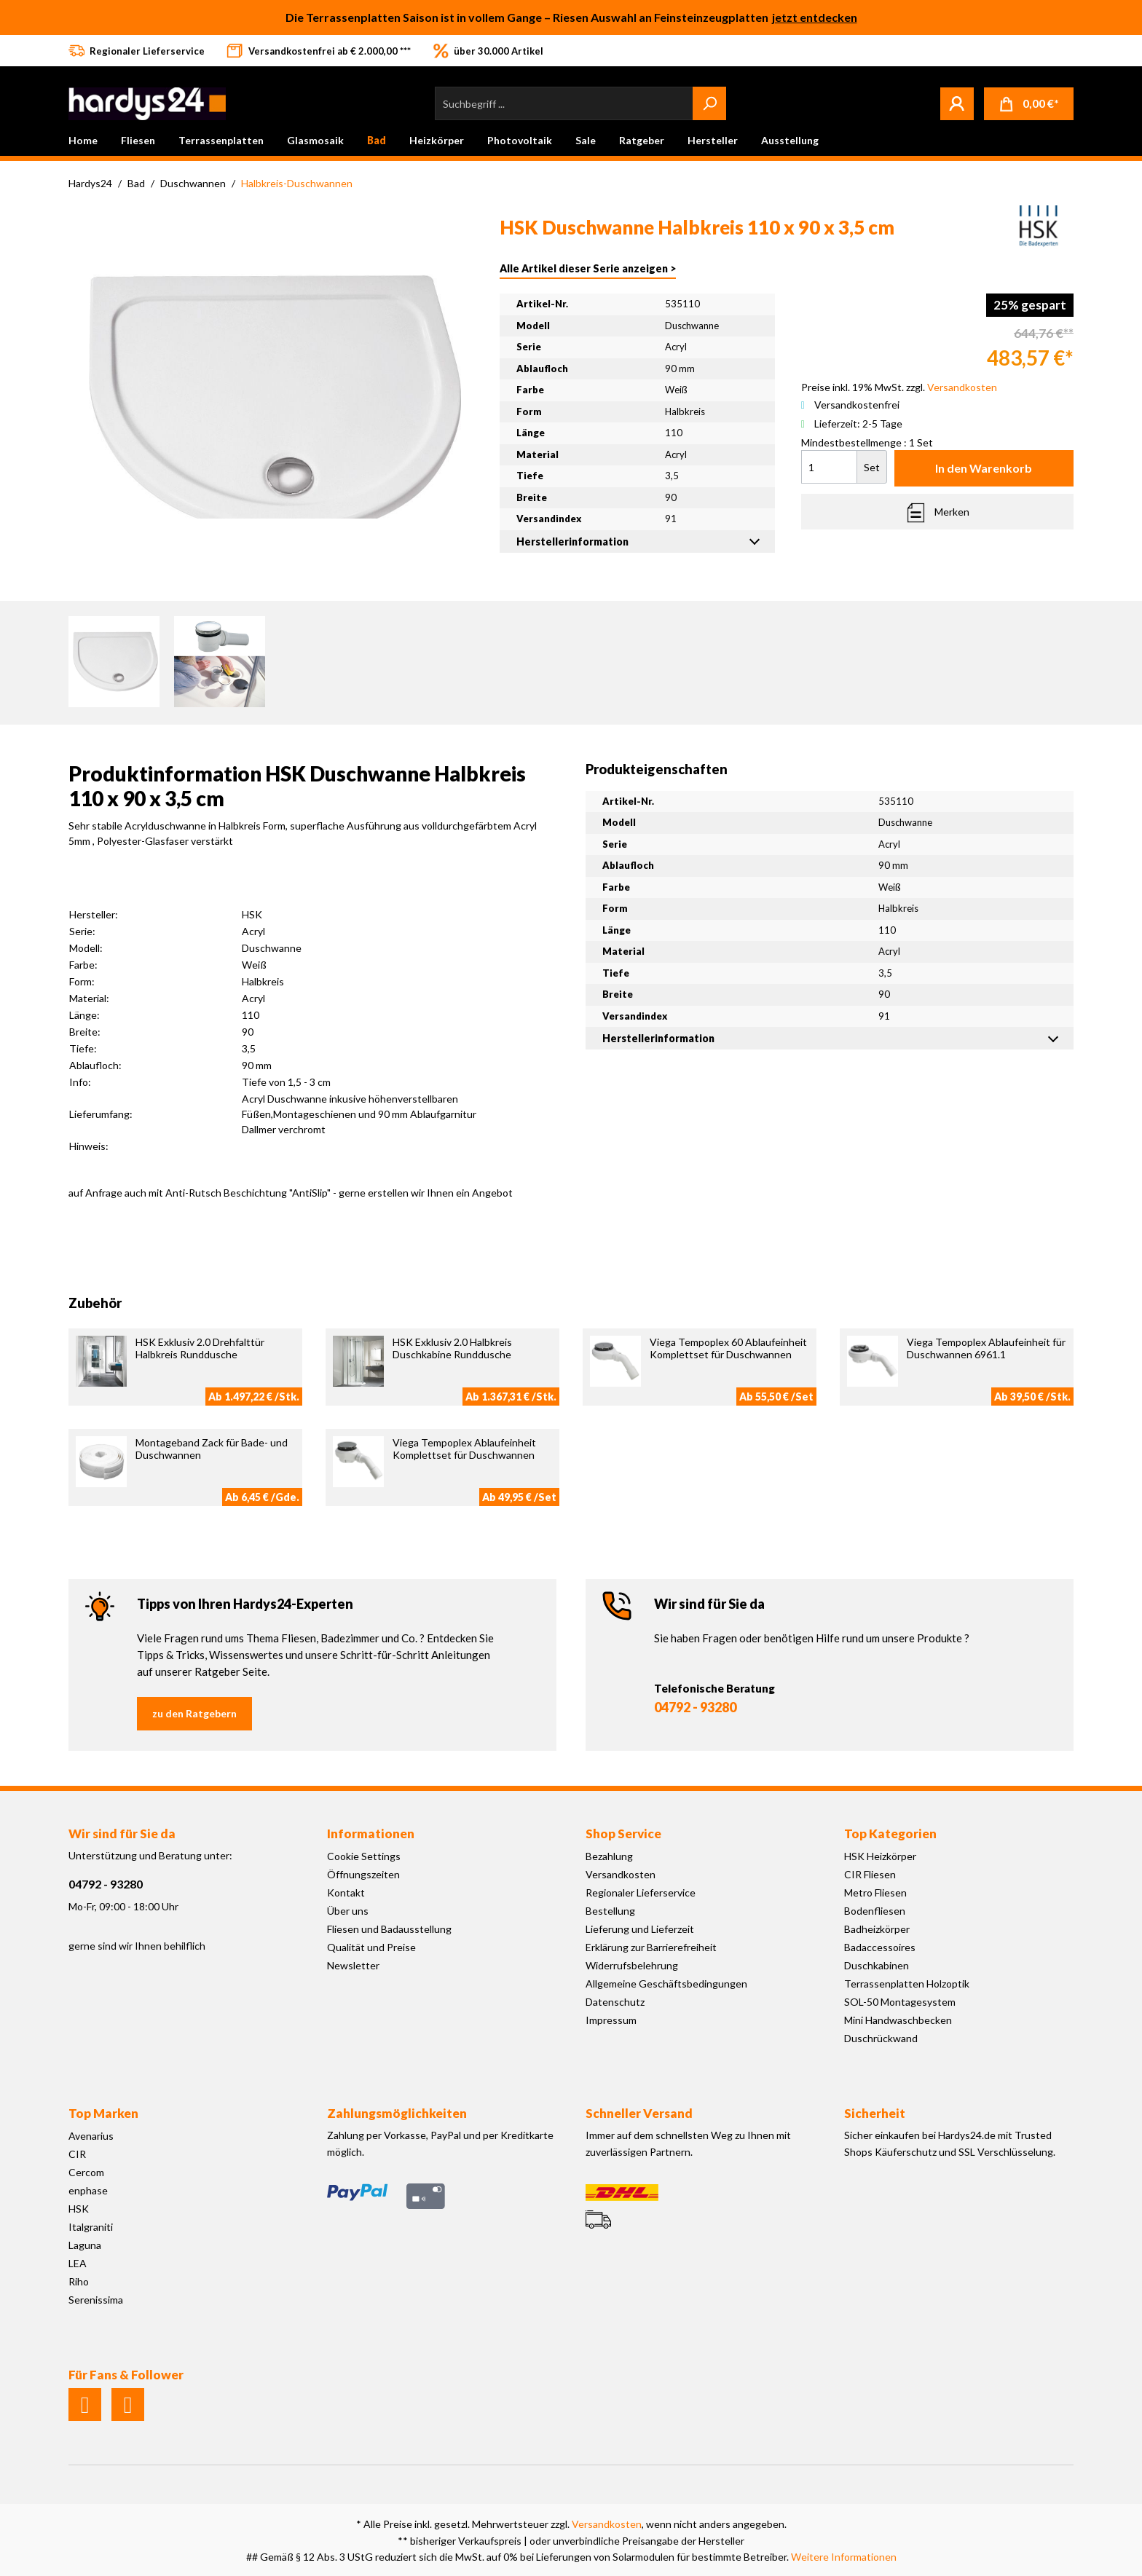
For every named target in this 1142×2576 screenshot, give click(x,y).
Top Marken (103, 2113)
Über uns (348, 1911)
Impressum (611, 2020)
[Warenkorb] (1029, 103)
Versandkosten (620, 1874)
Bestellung (610, 1911)
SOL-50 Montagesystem (900, 2002)
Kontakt (346, 1892)
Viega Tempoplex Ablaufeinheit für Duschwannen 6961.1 (986, 1348)
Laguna (84, 2245)
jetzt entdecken (814, 17)
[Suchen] (709, 103)
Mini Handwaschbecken (898, 2020)
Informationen (370, 1833)
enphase (88, 2190)
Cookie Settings (364, 1856)
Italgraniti (90, 2227)
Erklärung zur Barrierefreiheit (651, 1947)
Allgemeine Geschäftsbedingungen (666, 1983)
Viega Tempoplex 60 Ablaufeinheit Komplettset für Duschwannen (728, 1348)
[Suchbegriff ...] (564, 103)
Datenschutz (615, 2002)
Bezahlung (609, 1856)
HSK (78, 2208)
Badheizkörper (877, 1929)
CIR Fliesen (870, 1874)
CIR (77, 2154)
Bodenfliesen (874, 1911)
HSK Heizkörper (880, 1856)
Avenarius (91, 2136)
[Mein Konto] (957, 103)
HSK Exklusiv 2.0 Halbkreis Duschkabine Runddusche (452, 1348)
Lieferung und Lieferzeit (640, 1929)
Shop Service (623, 1833)
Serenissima (95, 2299)
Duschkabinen (876, 1965)
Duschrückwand (881, 2038)
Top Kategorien (890, 1833)
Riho (78, 2281)
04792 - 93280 (695, 1707)
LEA (77, 2263)
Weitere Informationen (844, 2557)
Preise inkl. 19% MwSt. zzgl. (899, 387)
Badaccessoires (879, 1947)
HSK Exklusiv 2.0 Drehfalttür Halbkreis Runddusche (199, 1348)
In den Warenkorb (983, 468)
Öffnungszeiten (363, 1874)
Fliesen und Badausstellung (389, 1929)
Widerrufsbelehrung (632, 1965)
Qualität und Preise (371, 1947)
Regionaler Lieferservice (641, 1892)
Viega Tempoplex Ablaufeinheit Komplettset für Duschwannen (464, 1448)
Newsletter (353, 1965)
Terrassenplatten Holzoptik (906, 1983)
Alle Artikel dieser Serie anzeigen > (588, 268)
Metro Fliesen (875, 1892)
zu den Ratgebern (194, 1713)
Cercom (86, 2172)
